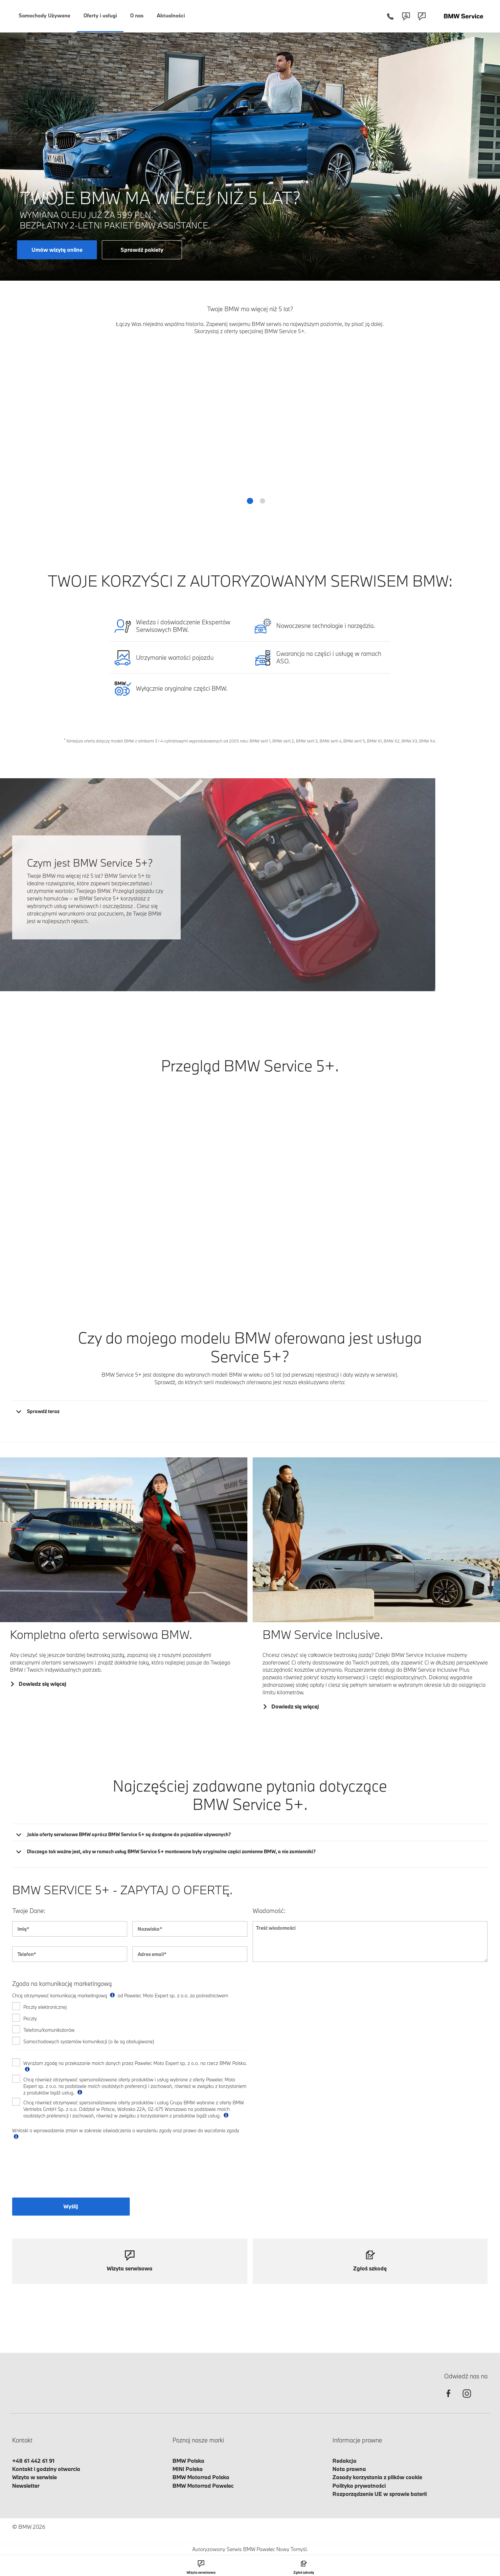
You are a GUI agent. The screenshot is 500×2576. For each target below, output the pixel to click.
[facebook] (448, 2399)
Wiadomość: (269, 1911)
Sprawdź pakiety (142, 249)
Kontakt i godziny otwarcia (46, 2468)
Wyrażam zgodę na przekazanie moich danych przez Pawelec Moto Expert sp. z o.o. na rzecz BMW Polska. (135, 2066)
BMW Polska (188, 2460)
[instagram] (467, 2399)
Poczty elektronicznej (45, 2007)
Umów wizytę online (57, 249)
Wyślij (70, 2206)
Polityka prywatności (359, 2485)
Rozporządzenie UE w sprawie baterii (379, 2493)
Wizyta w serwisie (34, 2477)
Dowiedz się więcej (42, 1683)
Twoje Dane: (28, 1911)
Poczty (30, 2018)
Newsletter (25, 2485)
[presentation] (62, 2173)
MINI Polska (187, 2468)
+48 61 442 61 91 (33, 2460)
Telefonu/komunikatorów (49, 2030)
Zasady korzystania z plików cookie (377, 2477)
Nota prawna (349, 2468)
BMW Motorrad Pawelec (203, 2485)
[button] (250, 501)
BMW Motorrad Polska (200, 2477)
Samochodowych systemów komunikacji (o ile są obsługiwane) (88, 2041)
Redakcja (344, 2460)
